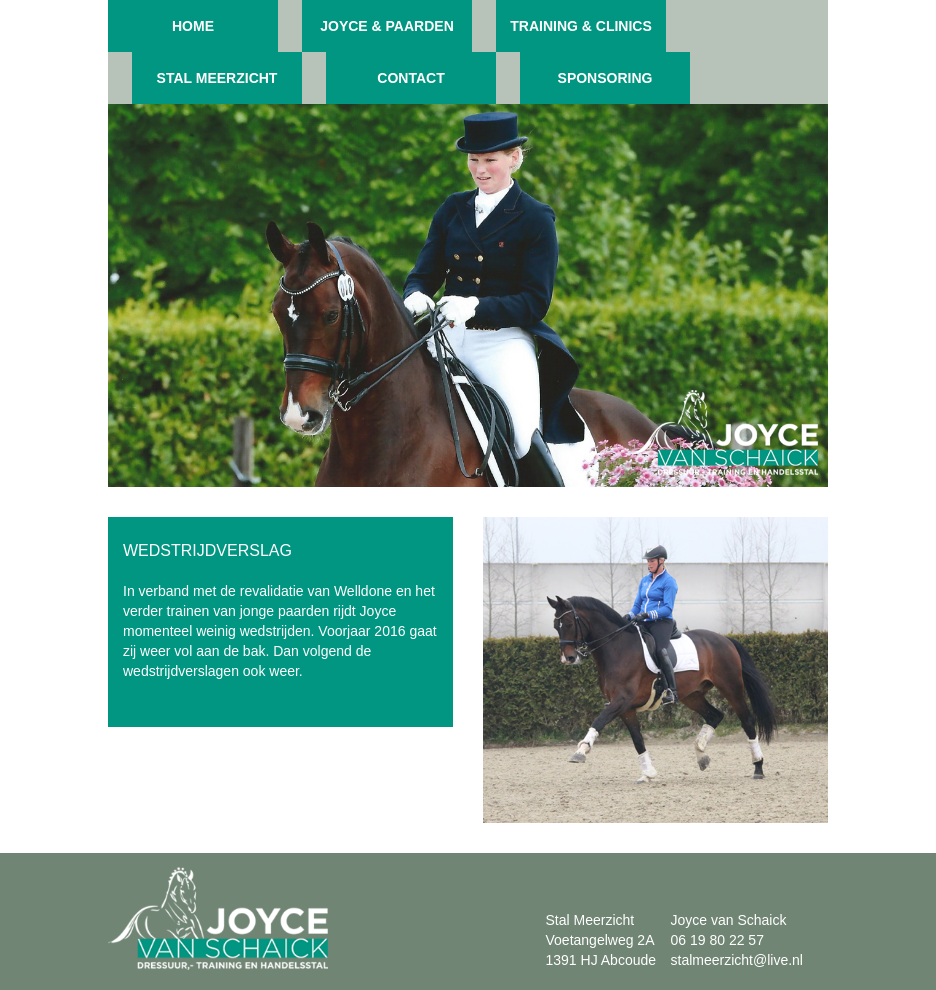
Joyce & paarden (387, 26)
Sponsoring (605, 78)
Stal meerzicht (217, 78)
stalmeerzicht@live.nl (737, 960)
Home (193, 26)
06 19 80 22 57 (717, 940)
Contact (410, 78)
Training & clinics (581, 26)
